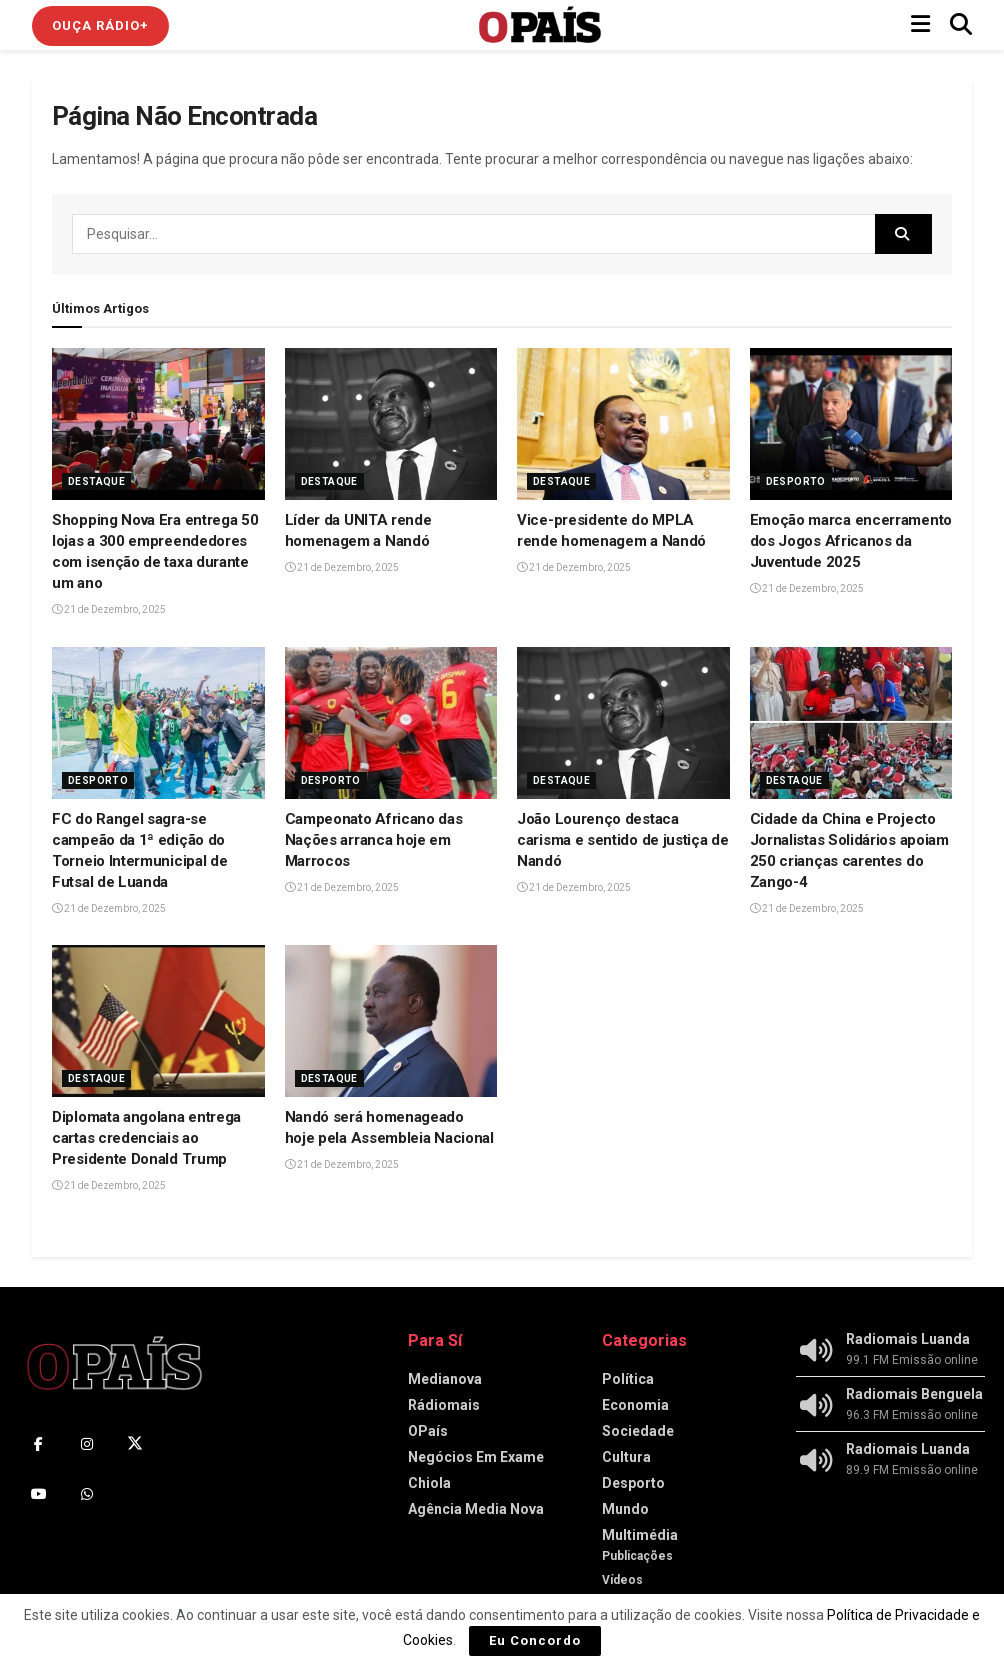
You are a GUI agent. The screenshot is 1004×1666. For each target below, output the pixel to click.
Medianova (445, 1379)
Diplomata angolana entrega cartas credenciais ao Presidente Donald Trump (146, 1138)
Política (628, 1379)
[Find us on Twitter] (135, 1444)
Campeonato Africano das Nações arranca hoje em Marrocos (374, 840)
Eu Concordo (535, 1640)
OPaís (428, 1431)
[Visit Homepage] (540, 25)
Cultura (626, 1457)
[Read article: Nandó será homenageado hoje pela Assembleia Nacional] (391, 1021)
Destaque (96, 481)
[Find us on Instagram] (87, 1444)
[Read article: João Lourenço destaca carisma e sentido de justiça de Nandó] (623, 723)
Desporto (796, 481)
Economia (635, 1405)
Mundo (625, 1509)
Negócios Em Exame (476, 1457)
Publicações (637, 1556)
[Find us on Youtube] (39, 1494)
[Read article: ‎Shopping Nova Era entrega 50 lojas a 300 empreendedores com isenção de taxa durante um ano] (158, 424)
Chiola (429, 1483)
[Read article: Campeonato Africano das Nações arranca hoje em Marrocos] (391, 723)
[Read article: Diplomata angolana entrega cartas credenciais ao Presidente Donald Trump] (158, 1021)
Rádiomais (444, 1405)
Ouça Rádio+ (100, 25)
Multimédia (640, 1535)
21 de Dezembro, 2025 (109, 609)
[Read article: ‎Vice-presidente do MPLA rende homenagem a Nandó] (623, 424)
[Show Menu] (920, 25)
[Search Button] (961, 25)
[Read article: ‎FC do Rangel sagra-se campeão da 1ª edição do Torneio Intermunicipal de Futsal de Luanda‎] (158, 723)
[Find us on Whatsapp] (87, 1494)
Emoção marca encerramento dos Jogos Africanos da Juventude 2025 (851, 541)
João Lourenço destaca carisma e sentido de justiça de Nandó (623, 840)
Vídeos (622, 1580)
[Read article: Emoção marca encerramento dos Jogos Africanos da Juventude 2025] (856, 424)
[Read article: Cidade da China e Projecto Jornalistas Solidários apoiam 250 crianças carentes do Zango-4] (856, 723)
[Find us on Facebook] (39, 1444)
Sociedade (638, 1431)
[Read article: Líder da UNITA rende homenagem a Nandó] (391, 424)
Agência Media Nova (476, 1509)
